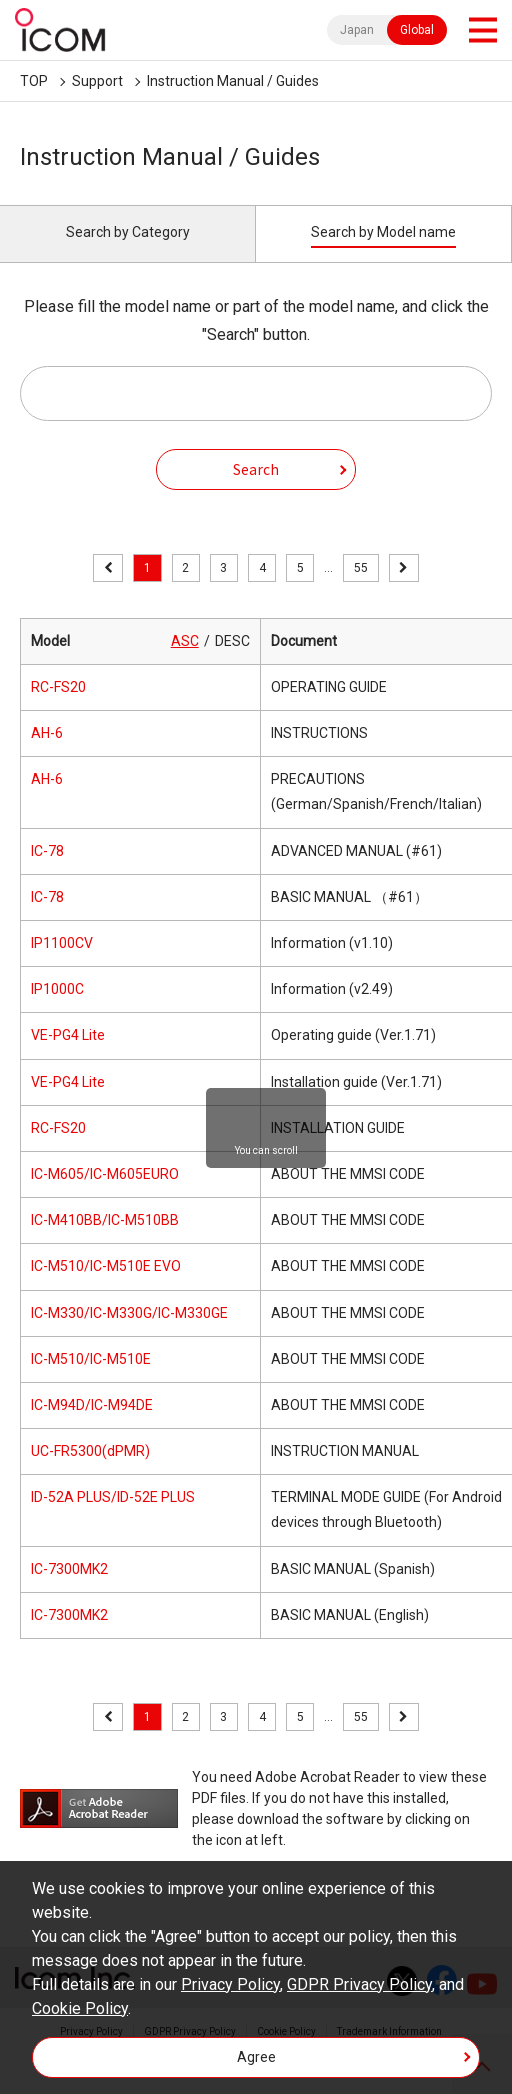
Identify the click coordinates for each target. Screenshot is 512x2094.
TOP (34, 81)
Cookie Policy (80, 2008)
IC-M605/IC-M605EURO (105, 1174)
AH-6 (47, 733)
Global (417, 30)
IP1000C (57, 989)
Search (256, 469)
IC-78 (47, 851)
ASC (185, 641)
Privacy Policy (230, 1984)
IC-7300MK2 (69, 1569)
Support (97, 81)
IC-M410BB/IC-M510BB (105, 1220)
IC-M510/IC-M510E (91, 1359)
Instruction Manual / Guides (233, 81)
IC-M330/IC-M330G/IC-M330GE (129, 1313)
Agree (256, 2057)
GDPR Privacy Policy (359, 1984)
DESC (232, 641)
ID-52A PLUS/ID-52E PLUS (113, 1497)
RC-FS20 (58, 687)
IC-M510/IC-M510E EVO (106, 1266)
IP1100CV (62, 943)
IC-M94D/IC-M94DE (92, 1405)
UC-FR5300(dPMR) (90, 1451)
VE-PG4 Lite (68, 1035)
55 (361, 568)
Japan (357, 30)
